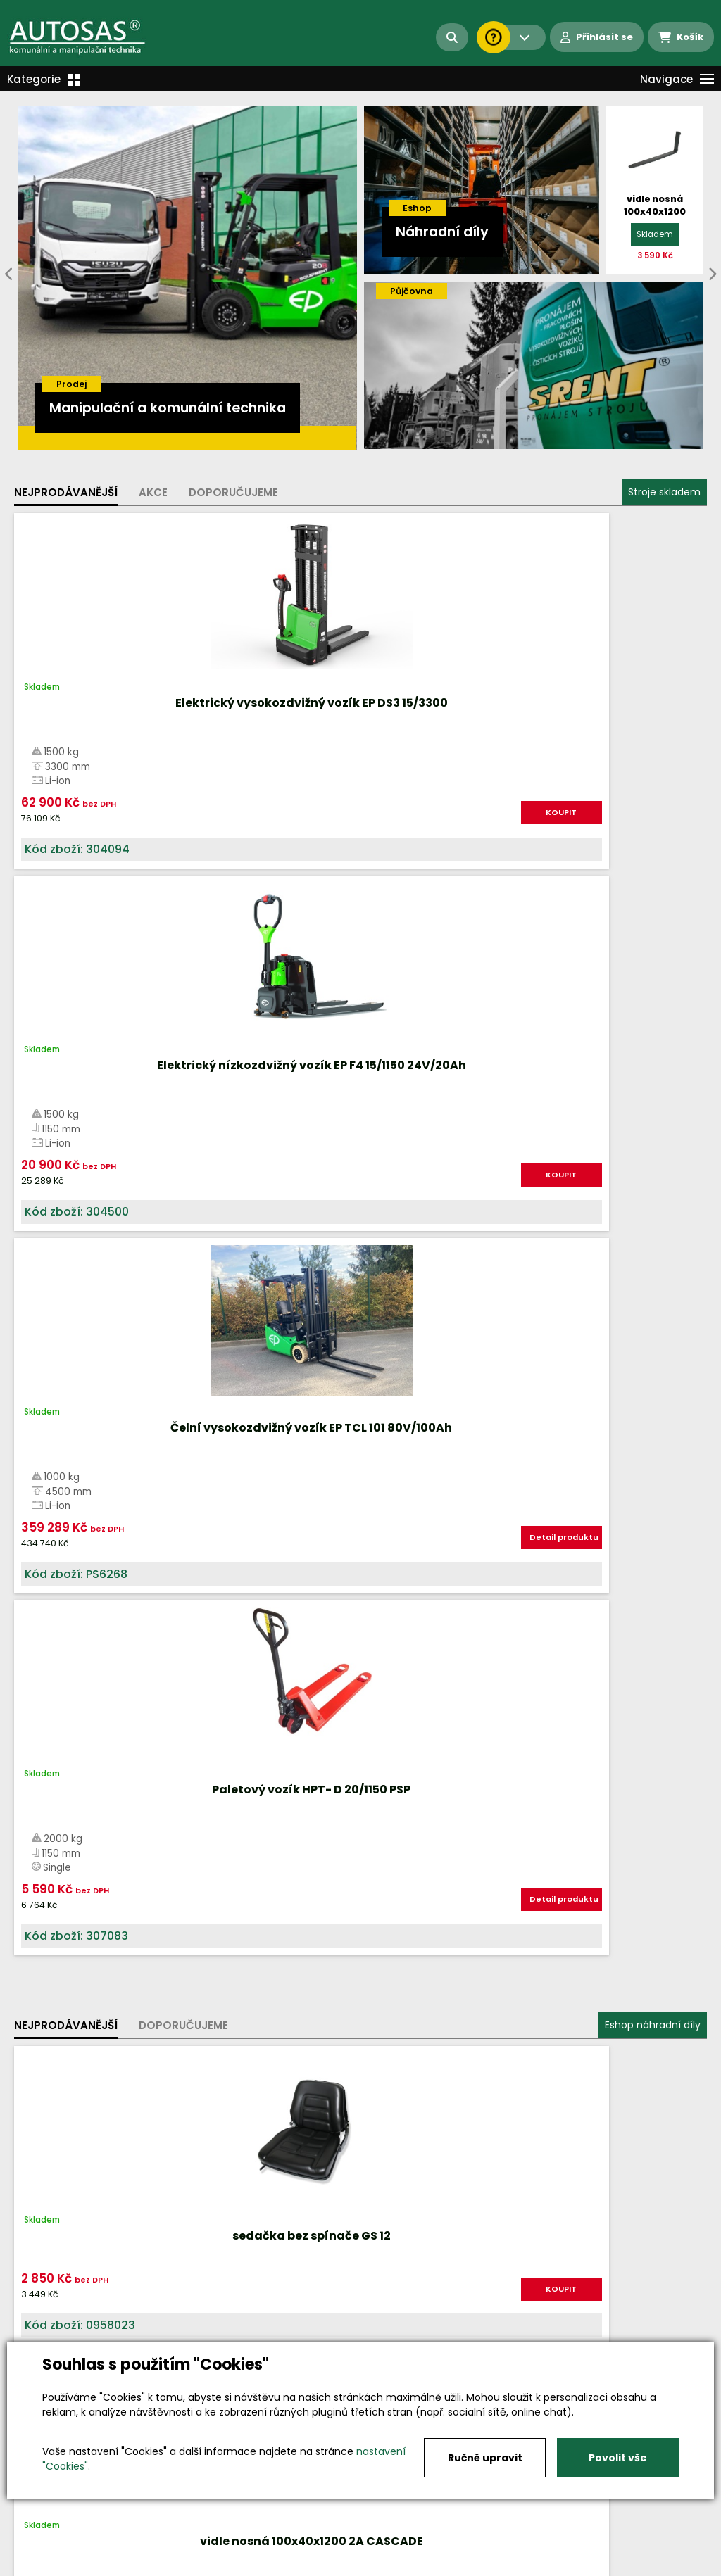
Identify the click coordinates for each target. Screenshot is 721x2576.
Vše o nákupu (49, 2566)
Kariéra (382, 2566)
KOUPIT (139, 818)
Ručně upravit (485, 2458)
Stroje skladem (664, 492)
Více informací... (481, 1584)
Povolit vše (618, 2458)
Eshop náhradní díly (653, 950)
